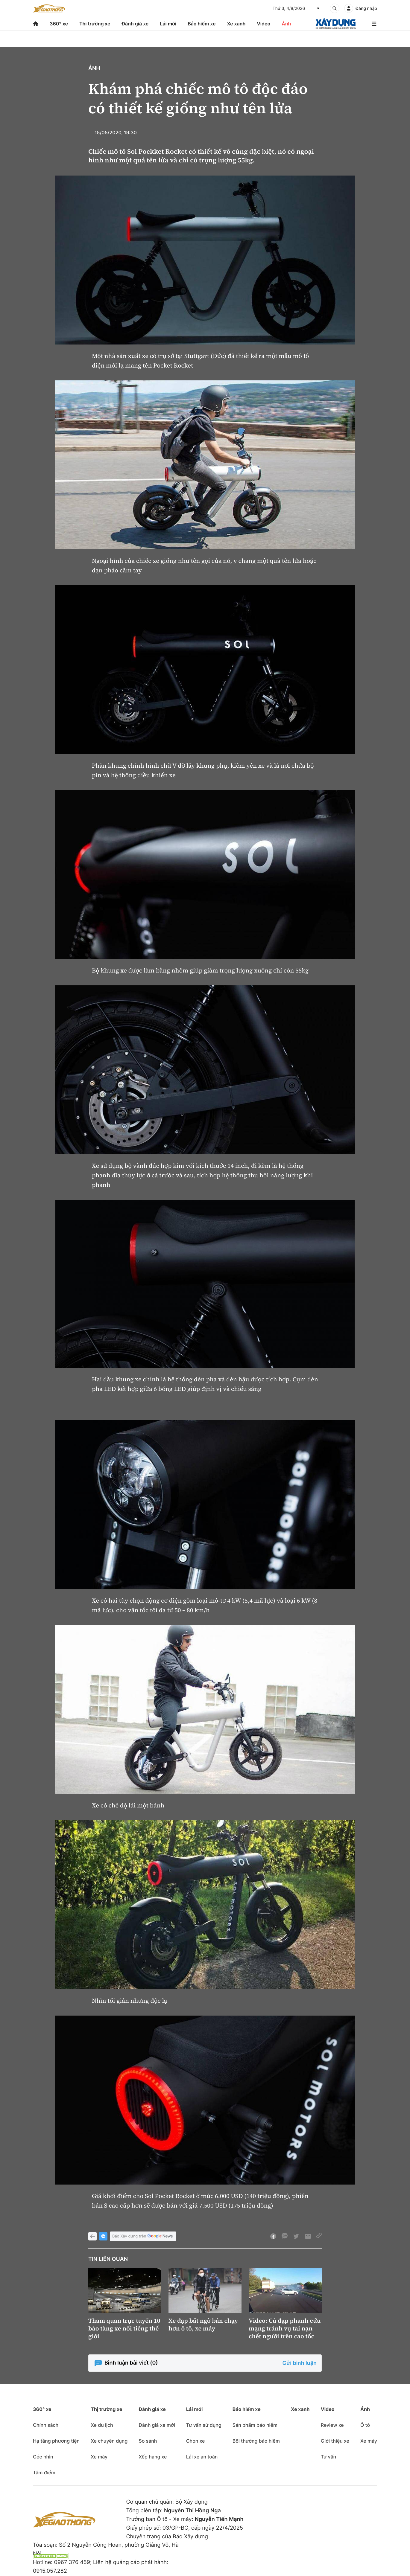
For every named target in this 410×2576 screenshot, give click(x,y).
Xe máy (99, 2457)
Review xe (332, 2425)
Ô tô (365, 2425)
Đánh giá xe (135, 24)
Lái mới (168, 24)
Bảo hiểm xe (201, 24)
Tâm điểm (44, 2473)
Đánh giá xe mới (157, 2425)
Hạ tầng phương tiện (56, 2441)
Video (263, 24)
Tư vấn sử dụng (203, 2425)
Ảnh (286, 24)
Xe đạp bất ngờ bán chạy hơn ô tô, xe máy (203, 2324)
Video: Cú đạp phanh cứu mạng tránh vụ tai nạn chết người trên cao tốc (285, 2328)
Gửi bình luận (300, 2363)
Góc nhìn (43, 2457)
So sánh (148, 2441)
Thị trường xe (94, 24)
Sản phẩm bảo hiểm (255, 2425)
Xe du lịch (102, 2425)
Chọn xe (195, 2441)
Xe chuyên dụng (109, 2441)
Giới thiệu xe (335, 2441)
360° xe (59, 24)
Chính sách (45, 2425)
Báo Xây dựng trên (143, 2236)
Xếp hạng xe (153, 2457)
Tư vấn (328, 2457)
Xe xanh (236, 24)
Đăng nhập (366, 8)
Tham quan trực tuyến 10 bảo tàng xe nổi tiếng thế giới (124, 2328)
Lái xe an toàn (202, 2457)
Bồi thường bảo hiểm (256, 2441)
